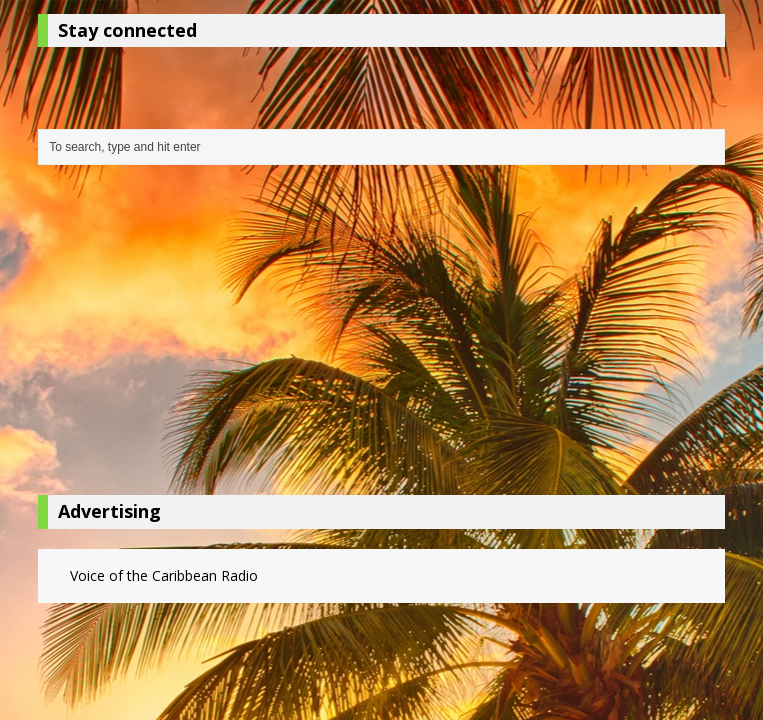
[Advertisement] (381, 335)
